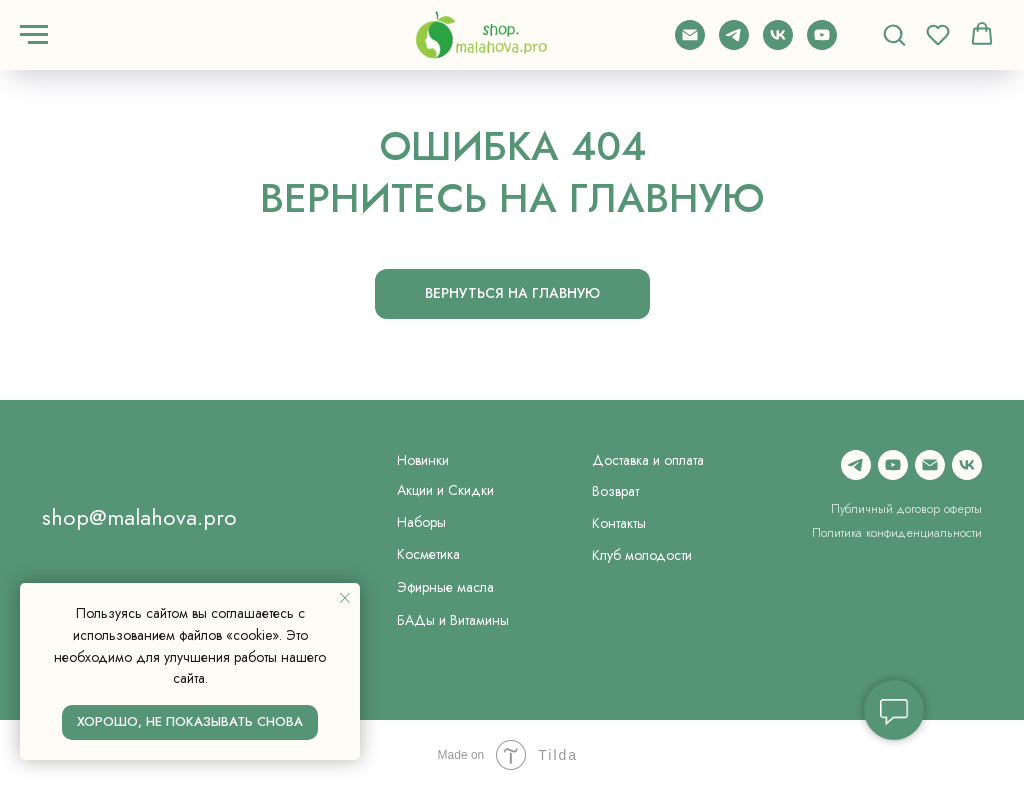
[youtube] (822, 44)
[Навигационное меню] (34, 35)
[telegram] (734, 44)
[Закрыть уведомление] (345, 598)
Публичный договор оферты (906, 509)
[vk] (778, 44)
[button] (894, 34)
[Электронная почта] (690, 44)
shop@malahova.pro (139, 517)
